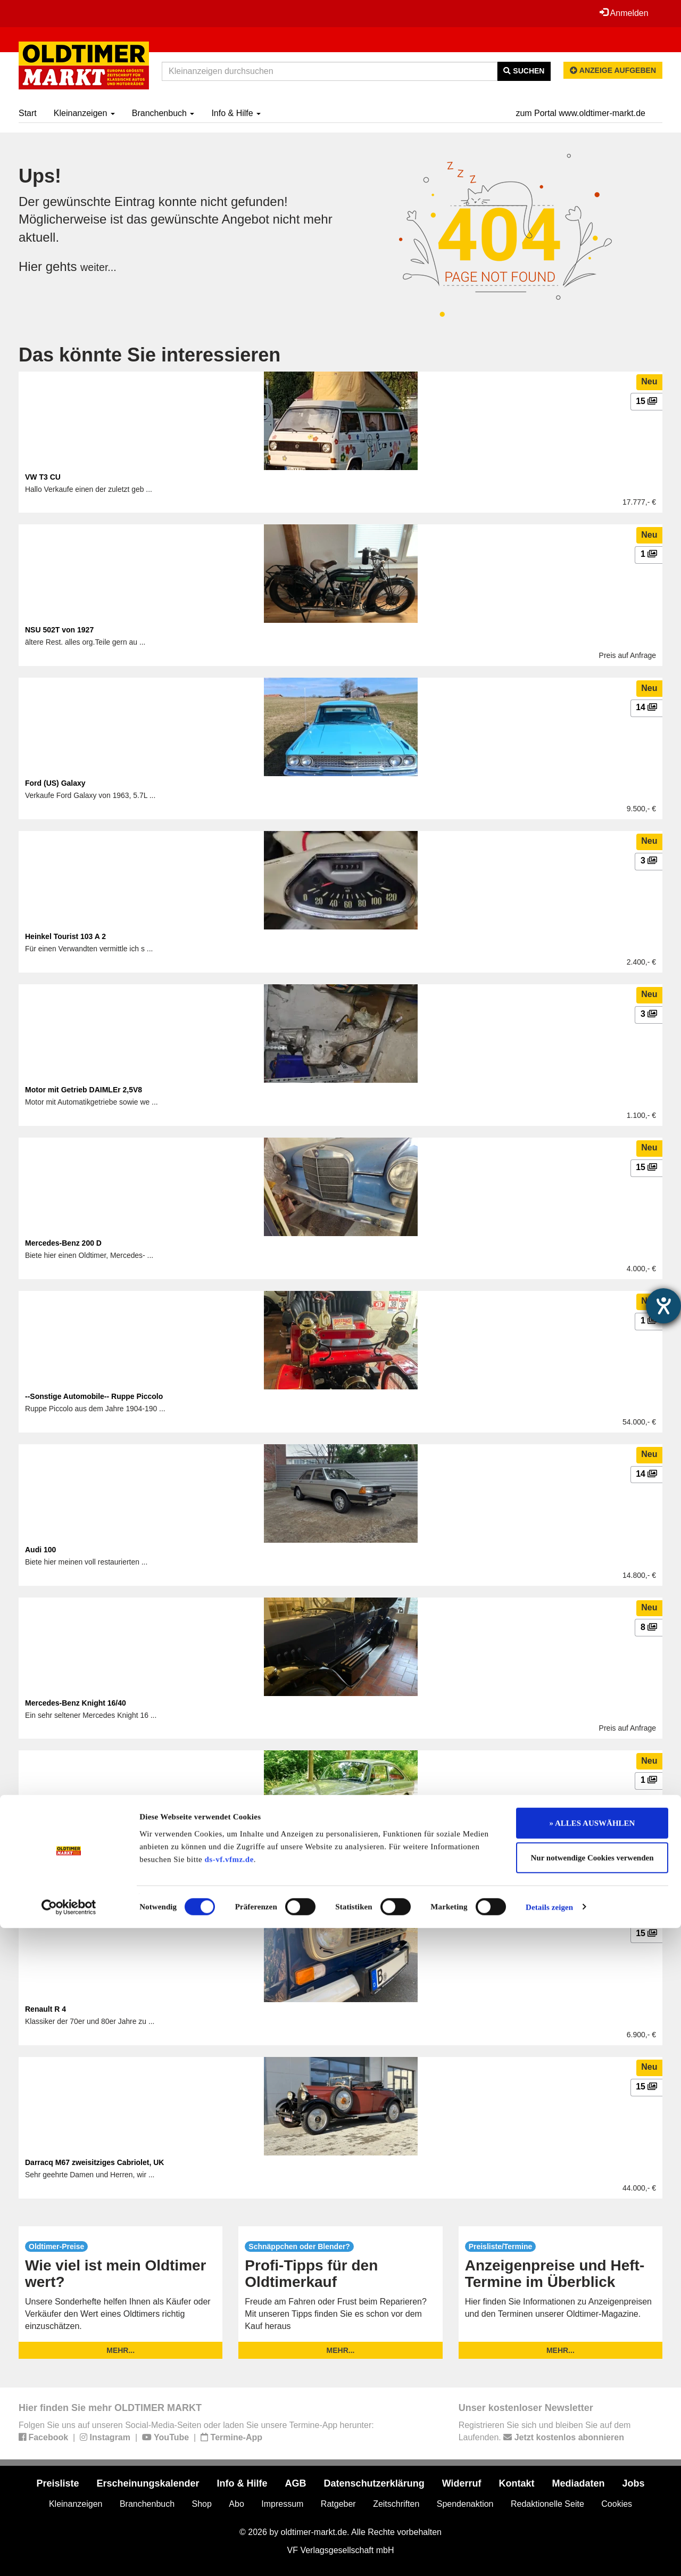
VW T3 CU (43, 477)
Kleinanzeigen (84, 113)
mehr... (120, 2350)
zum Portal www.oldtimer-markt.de (580, 113)
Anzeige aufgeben (613, 70)
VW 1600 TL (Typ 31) (61, 1855)
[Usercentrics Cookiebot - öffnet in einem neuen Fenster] (68, 2555)
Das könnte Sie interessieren (149, 355)
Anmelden (621, 13)
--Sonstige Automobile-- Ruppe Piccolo (94, 1396)
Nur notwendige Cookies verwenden (592, 2506)
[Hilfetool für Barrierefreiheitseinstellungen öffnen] (663, 1305)
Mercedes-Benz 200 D (63, 1243)
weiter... (102, 266)
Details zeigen (549, 2555)
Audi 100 (40, 1549)
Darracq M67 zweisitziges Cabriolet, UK (94, 2162)
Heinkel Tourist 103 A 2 (65, 936)
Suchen (523, 71)
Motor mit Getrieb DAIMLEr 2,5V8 (83, 1089)
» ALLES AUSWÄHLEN (592, 2471)
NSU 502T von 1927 (59, 630)
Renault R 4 (45, 2009)
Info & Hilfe (236, 113)
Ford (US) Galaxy (55, 783)
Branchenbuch (163, 113)
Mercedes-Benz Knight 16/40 (75, 1703)
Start (28, 113)
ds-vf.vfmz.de (229, 2507)
